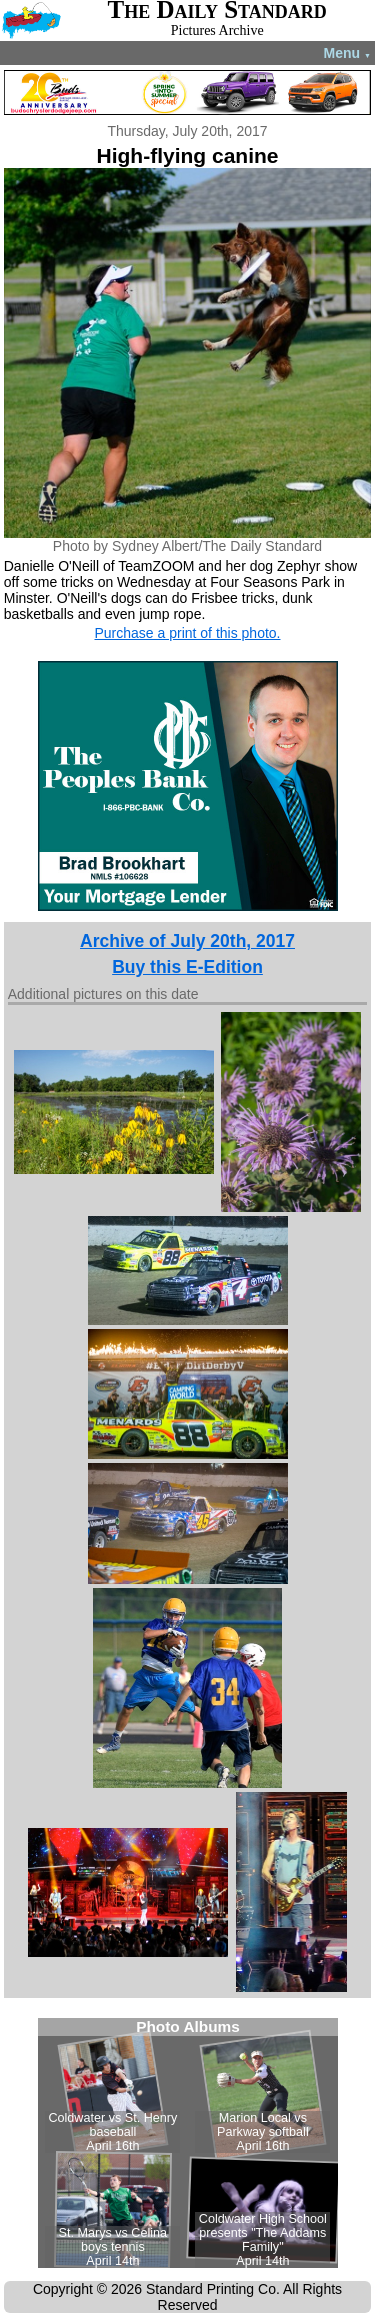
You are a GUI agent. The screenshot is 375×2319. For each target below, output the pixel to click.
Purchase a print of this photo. (188, 633)
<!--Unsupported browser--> (188, 2143)
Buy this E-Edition (187, 967)
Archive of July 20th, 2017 (187, 941)
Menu (347, 53)
